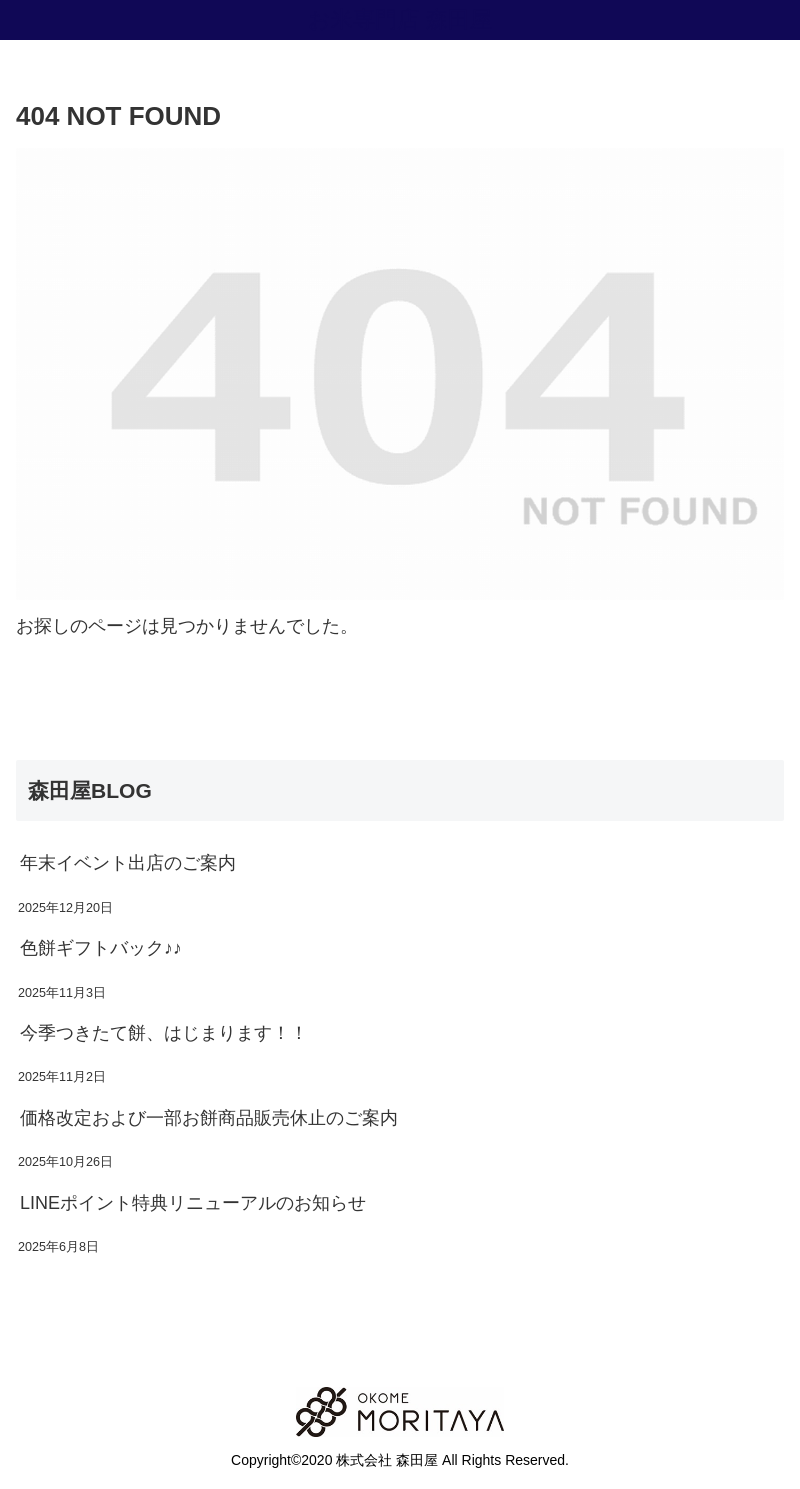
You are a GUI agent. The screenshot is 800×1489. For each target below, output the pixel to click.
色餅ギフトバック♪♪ (101, 948)
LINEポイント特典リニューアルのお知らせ (193, 1203)
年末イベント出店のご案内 (128, 863)
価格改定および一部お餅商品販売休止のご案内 (209, 1118)
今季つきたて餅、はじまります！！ (164, 1033)
